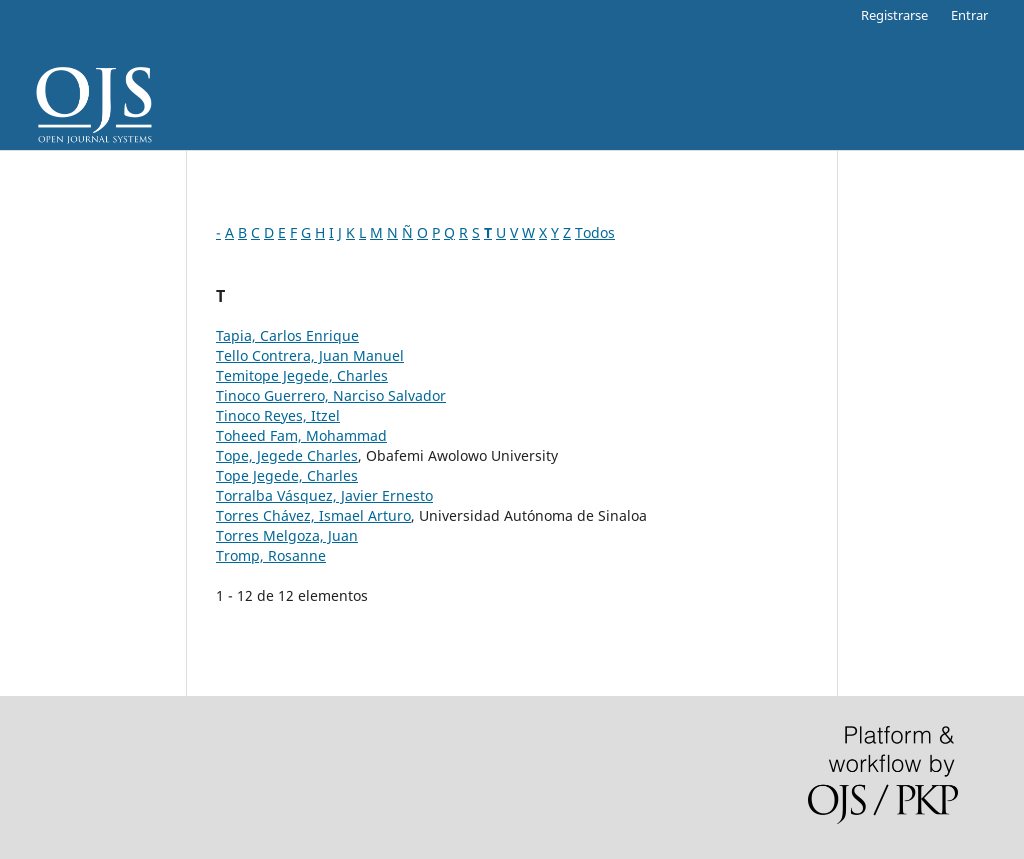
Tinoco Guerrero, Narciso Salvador (331, 395)
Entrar (969, 15)
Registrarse (894, 15)
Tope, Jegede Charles (287, 455)
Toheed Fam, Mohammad (301, 435)
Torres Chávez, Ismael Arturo (313, 515)
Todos (595, 232)
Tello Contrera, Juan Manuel (310, 355)
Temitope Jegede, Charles (302, 375)
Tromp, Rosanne (271, 555)
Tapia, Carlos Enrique (287, 335)
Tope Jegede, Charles (287, 475)
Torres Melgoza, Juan (287, 535)
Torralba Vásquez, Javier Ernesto (324, 495)
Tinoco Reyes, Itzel (278, 415)
